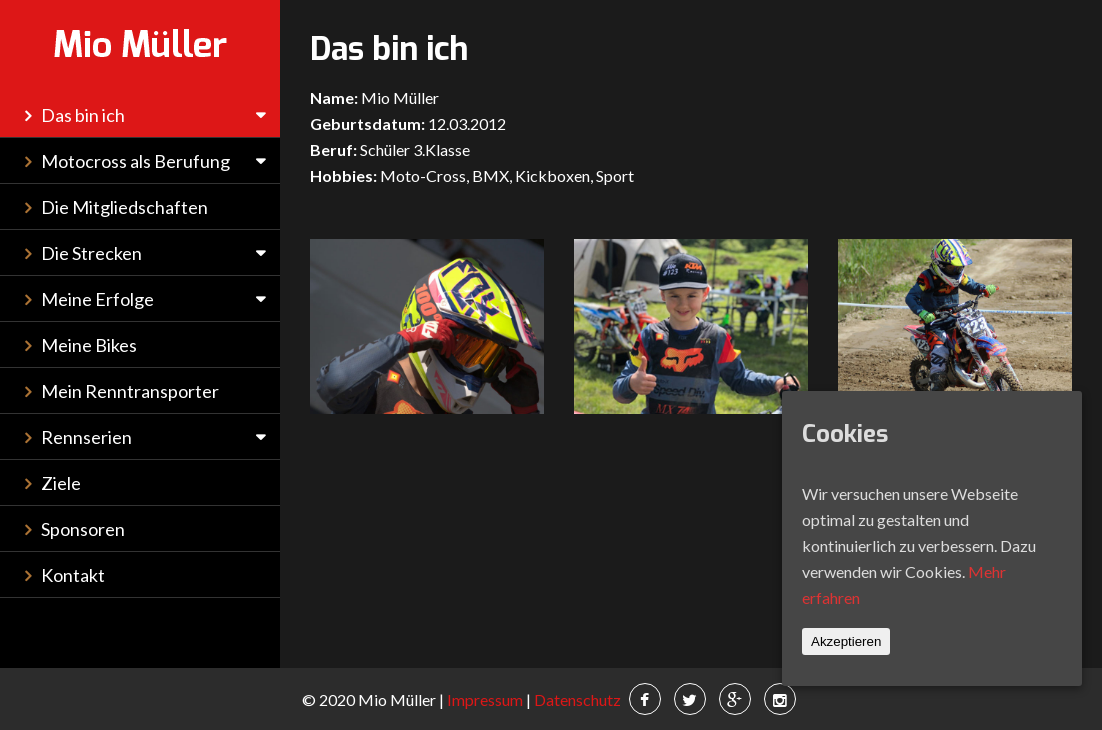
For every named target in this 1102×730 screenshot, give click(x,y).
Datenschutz (576, 699)
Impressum (485, 699)
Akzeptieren (846, 641)
